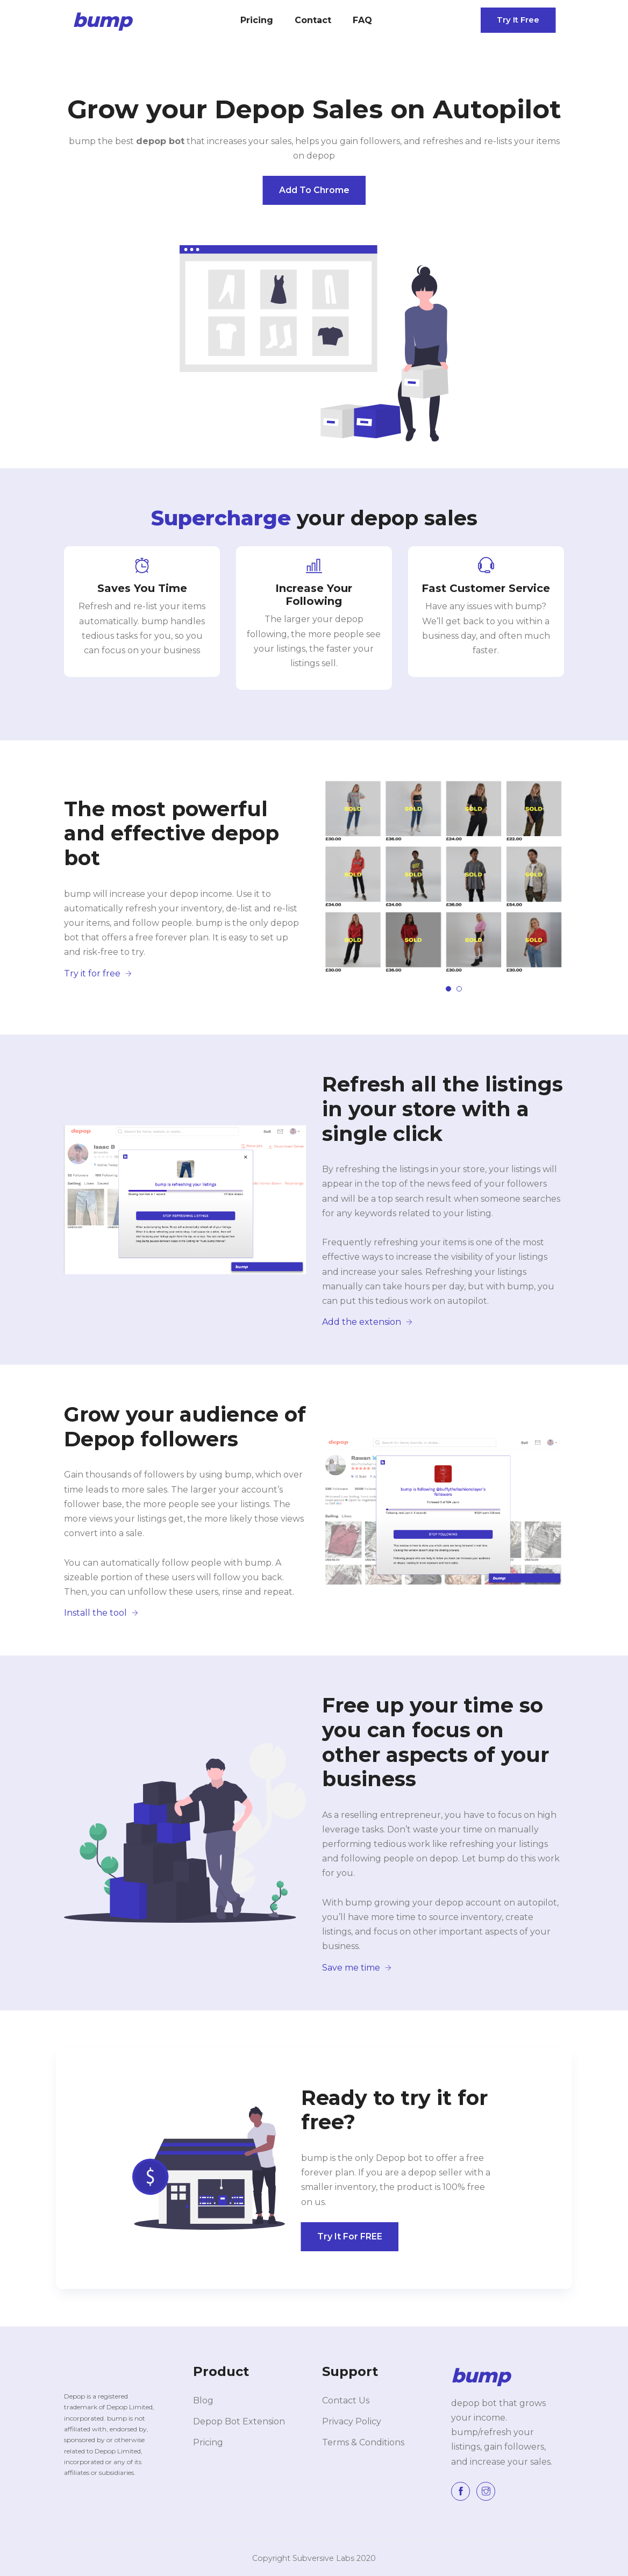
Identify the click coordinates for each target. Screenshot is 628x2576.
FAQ (362, 20)
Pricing (256, 20)
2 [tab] (459, 989)
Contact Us (345, 2400)
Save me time (356, 1968)
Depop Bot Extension (239, 2421)
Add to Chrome (314, 190)
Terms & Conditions (363, 2442)
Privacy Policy (351, 2421)
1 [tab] (448, 989)
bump (102, 20)
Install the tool (101, 1613)
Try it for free (98, 973)
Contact (313, 20)
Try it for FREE (349, 2236)
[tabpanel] (443, 876)
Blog (203, 2400)
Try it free (518, 20)
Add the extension (367, 1322)
